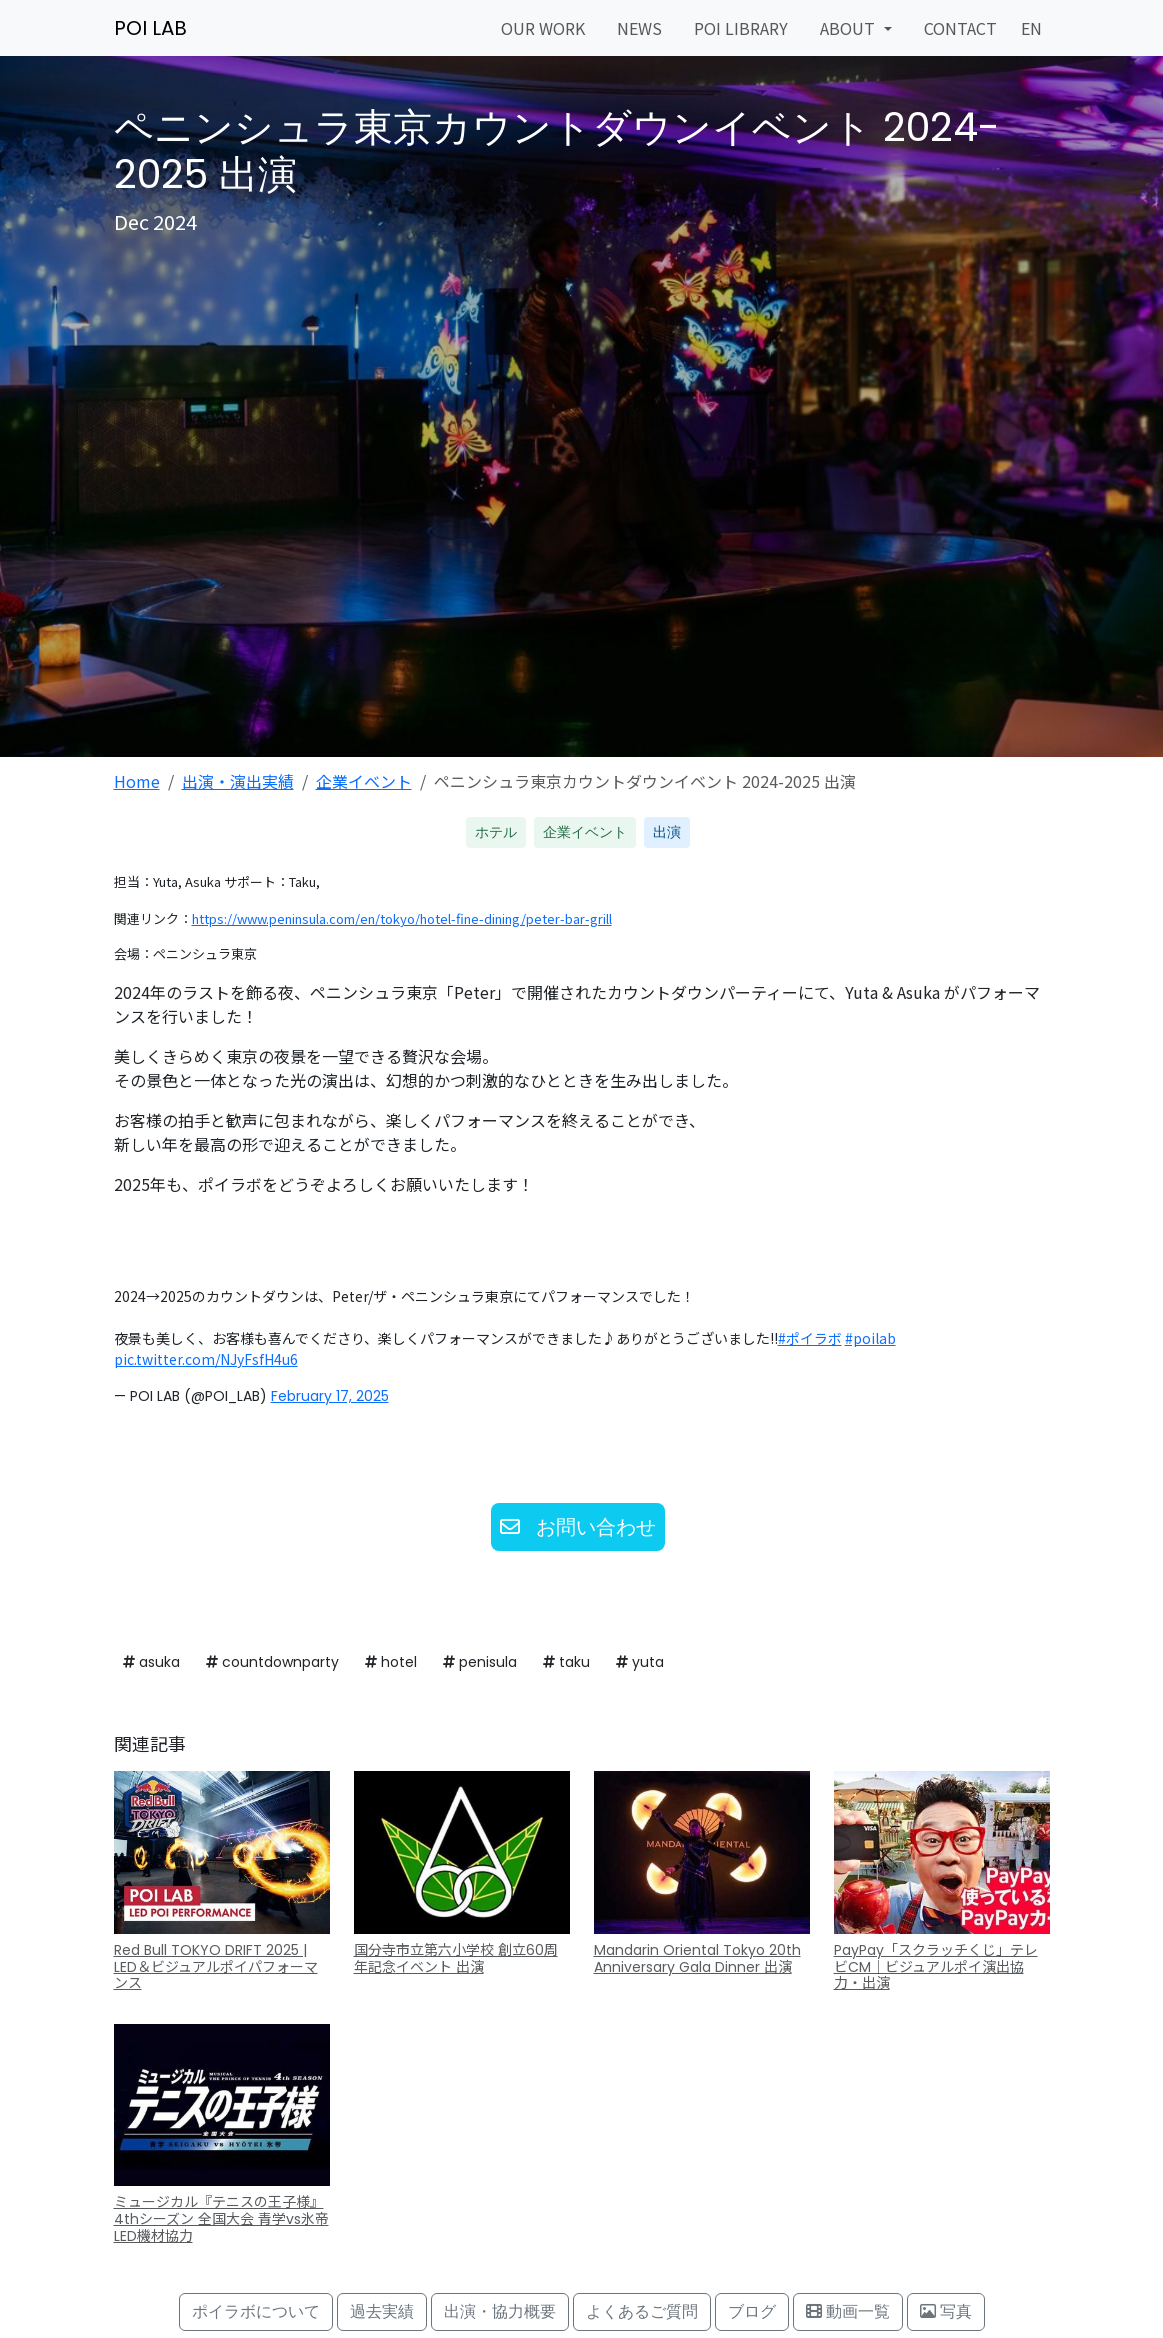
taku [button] (566, 1662)
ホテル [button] (496, 832)
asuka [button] (151, 1662)
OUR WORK (543, 28)
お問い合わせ (578, 1527)
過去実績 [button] (382, 2311)
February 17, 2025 (330, 1396)
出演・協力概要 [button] (500, 2311)
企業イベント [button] (585, 832)
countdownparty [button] (272, 1662)
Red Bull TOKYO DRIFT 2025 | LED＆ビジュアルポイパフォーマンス (216, 1967)
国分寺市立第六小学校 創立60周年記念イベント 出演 (456, 1958)
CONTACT (960, 28)
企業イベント (364, 781)
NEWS (639, 28)
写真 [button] (946, 2311)
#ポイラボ (810, 1338)
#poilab (870, 1338)
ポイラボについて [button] (256, 2311)
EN (1031, 28)
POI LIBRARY (741, 28)
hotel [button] (391, 1662)
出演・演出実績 (238, 781)
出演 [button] (667, 832)
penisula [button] (480, 1662)
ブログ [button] (752, 2311)
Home (137, 781)
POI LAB (150, 28)
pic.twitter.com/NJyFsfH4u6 (206, 1359)
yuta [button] (640, 1662)
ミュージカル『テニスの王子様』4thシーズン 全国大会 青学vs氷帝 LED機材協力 (221, 2219)
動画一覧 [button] (848, 2311)
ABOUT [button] (849, 28)
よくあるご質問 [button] (642, 2311)
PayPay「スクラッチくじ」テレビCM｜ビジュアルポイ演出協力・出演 (936, 1967)
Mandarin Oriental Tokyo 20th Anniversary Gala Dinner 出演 (697, 1958)
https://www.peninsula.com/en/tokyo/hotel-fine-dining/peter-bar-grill (402, 918)
